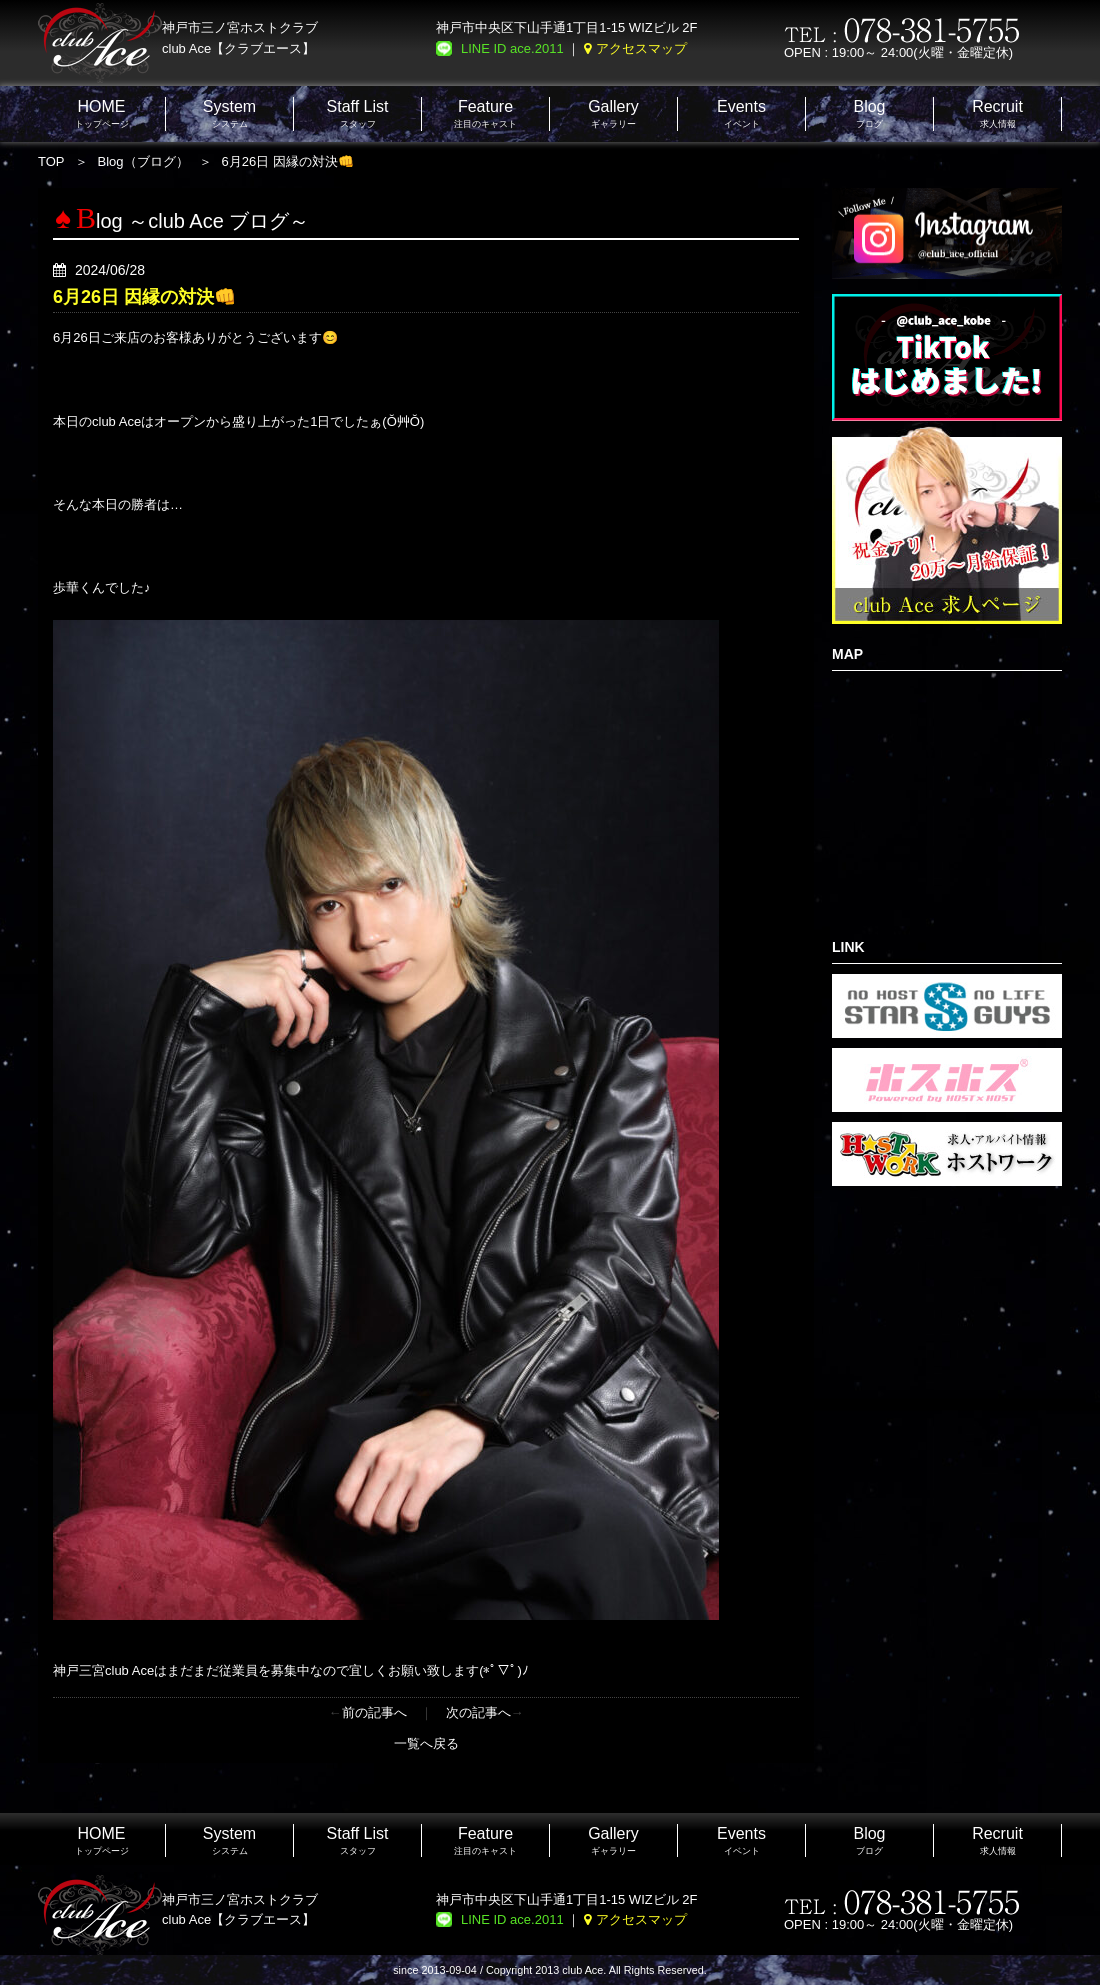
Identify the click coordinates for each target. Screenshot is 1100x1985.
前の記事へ (374, 1712)
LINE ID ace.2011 (512, 48)
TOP (51, 161)
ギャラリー (613, 113)
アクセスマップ (641, 48)
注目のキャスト (485, 113)
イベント (741, 113)
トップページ (102, 113)
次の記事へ (478, 1712)
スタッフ (358, 113)
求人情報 (997, 113)
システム (229, 113)
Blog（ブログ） (143, 161)
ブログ (869, 113)
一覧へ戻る (426, 1743)
